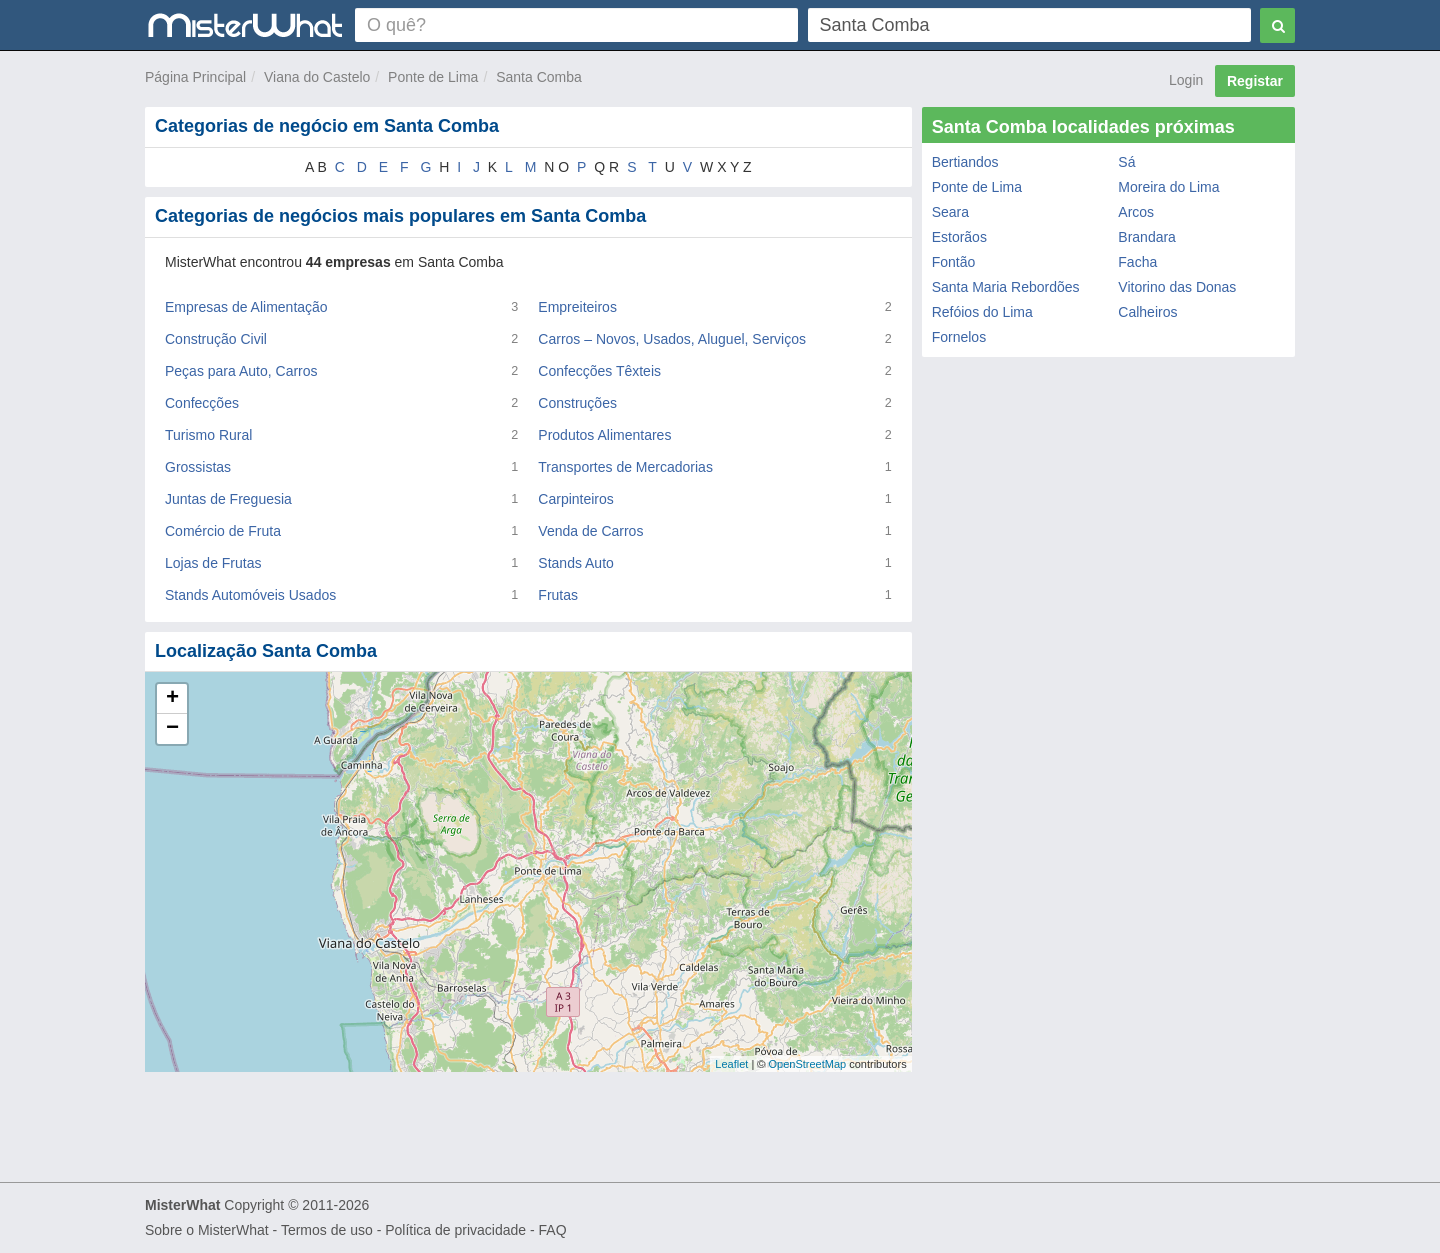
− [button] (172, 729)
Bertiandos (965, 162)
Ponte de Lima (433, 77)
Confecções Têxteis (599, 371)
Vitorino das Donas (1177, 287)
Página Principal (195, 77)
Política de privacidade (455, 1230)
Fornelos (959, 337)
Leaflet (731, 1064)
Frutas (558, 595)
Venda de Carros (590, 531)
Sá (1126, 162)
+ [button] (172, 699)
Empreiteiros (577, 307)
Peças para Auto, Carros (241, 371)
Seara (950, 212)
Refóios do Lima (982, 312)
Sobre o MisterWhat (207, 1230)
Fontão (954, 262)
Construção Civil (216, 339)
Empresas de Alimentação (246, 307)
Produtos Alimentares (604, 435)
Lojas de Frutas (213, 563)
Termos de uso (327, 1230)
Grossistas (198, 467)
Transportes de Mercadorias (625, 467)
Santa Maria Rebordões (1006, 287)
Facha (1137, 262)
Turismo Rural (208, 435)
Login (1186, 80)
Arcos (1136, 212)
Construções (577, 403)
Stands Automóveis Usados (250, 595)
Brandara (1147, 237)
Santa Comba (539, 77)
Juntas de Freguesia (228, 499)
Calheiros (1147, 312)
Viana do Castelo (317, 77)
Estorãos (959, 237)
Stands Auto (576, 563)
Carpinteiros (575, 499)
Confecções (202, 403)
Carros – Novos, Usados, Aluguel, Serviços (672, 339)
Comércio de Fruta (223, 531)
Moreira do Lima (1168, 187)
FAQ (553, 1230)
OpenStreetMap (807, 1064)
